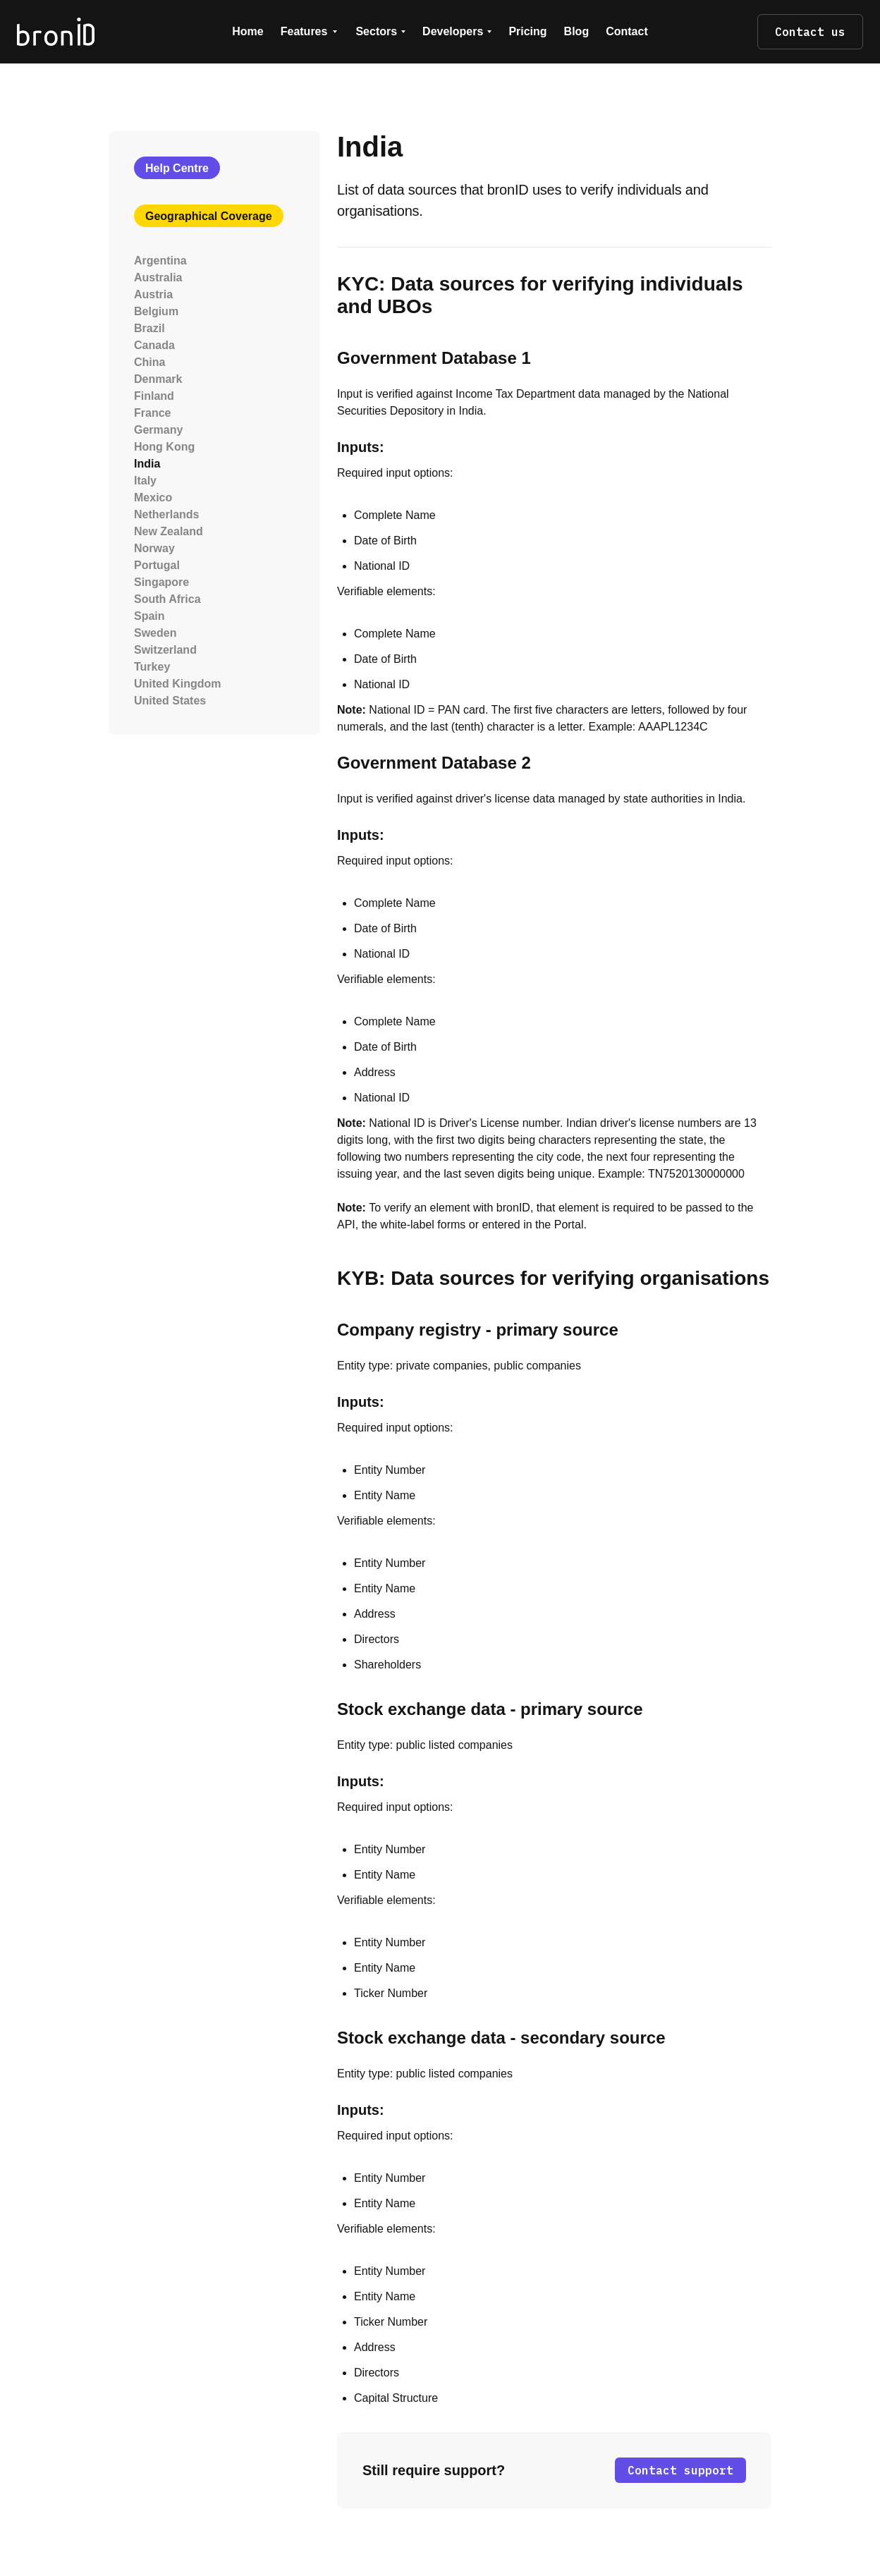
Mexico (153, 497)
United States (170, 701)
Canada (154, 345)
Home (247, 31)
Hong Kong (164, 447)
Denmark (158, 379)
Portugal (157, 565)
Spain (149, 616)
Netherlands (166, 514)
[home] (99, 31)
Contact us (810, 32)
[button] (310, 31)
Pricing (527, 31)
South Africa (167, 599)
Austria (153, 294)
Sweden (155, 633)
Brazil (149, 328)
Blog (576, 31)
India (147, 464)
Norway (154, 548)
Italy (145, 481)
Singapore (161, 582)
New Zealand (168, 531)
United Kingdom (177, 684)
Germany (158, 430)
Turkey (152, 667)
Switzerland (165, 650)
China (149, 362)
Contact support (680, 2470)
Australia (158, 277)
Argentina (160, 261)
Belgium (156, 311)
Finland (154, 396)
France (152, 413)
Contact (627, 31)
